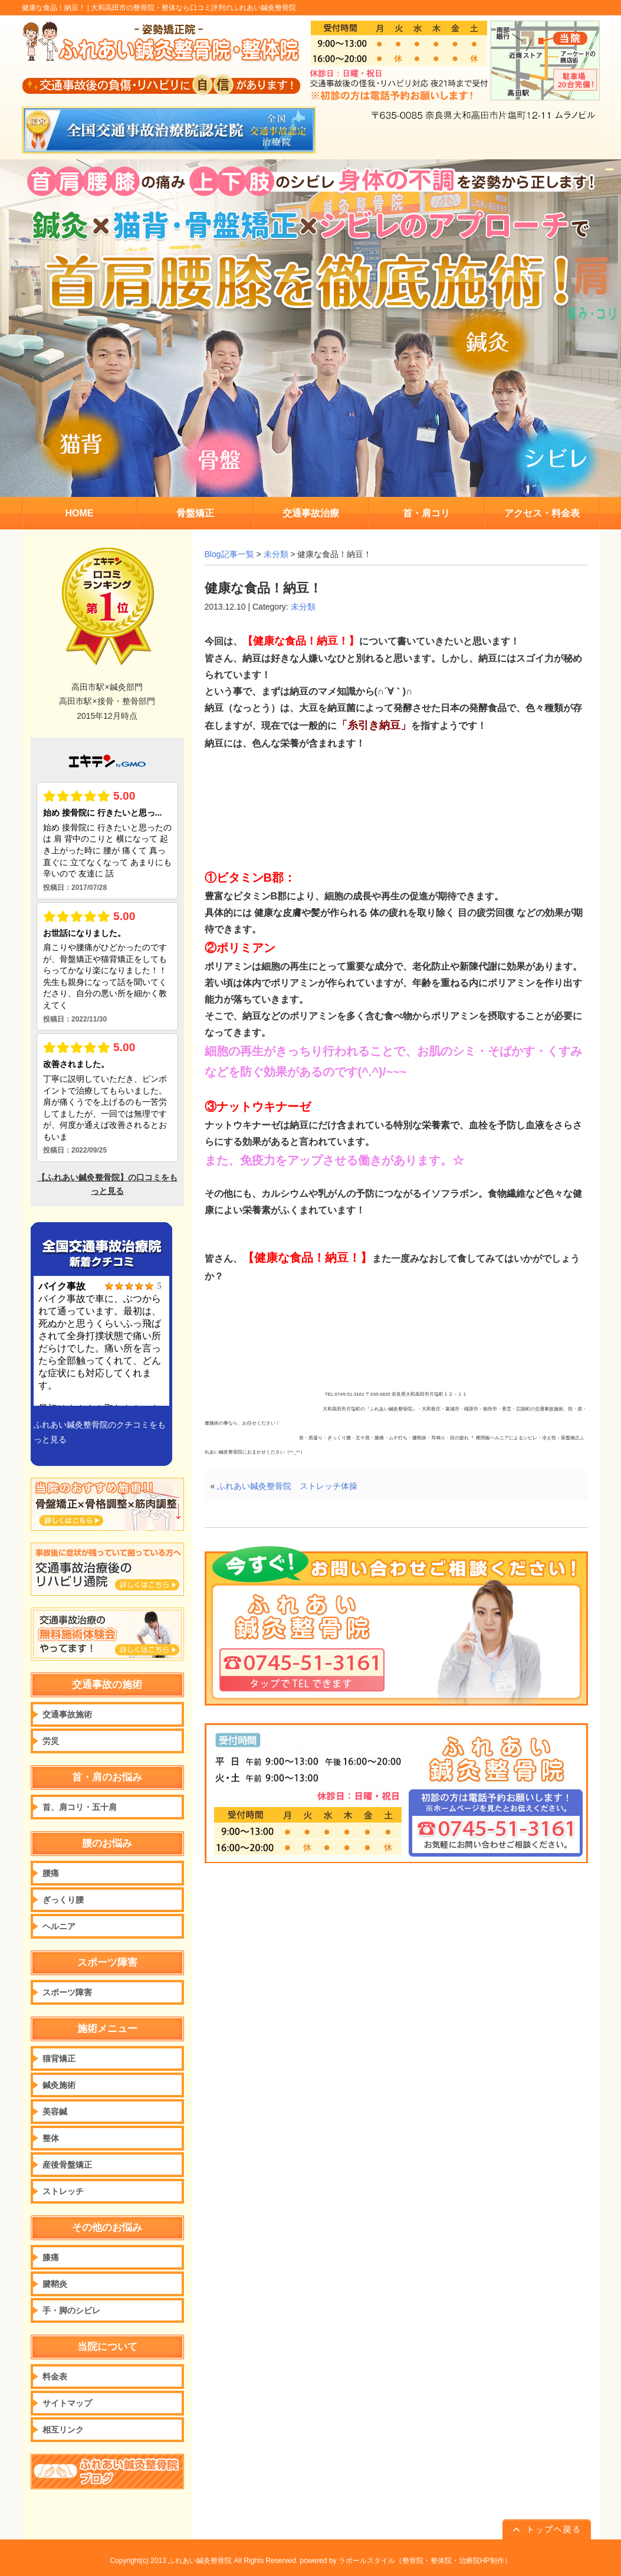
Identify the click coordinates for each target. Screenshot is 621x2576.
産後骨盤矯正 (67, 2164)
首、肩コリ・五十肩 (79, 1807)
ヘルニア (58, 1926)
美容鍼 (54, 2111)
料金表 (54, 2376)
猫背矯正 (58, 2058)
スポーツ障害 (67, 1992)
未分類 (276, 554)
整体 (50, 2138)
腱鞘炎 (54, 2284)
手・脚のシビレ (71, 2310)
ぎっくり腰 (63, 1899)
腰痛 (50, 1873)
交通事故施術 (67, 1714)
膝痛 (50, 2257)
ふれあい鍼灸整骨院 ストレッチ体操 (287, 1486)
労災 (50, 1741)
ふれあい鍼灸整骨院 (200, 2561)
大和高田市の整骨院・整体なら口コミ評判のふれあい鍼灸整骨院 (193, 8)
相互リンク (63, 2429)
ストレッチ (63, 2191)
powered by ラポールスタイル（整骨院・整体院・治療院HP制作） (405, 2561)
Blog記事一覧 (229, 554)
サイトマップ (67, 2403)
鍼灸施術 (58, 2085)
